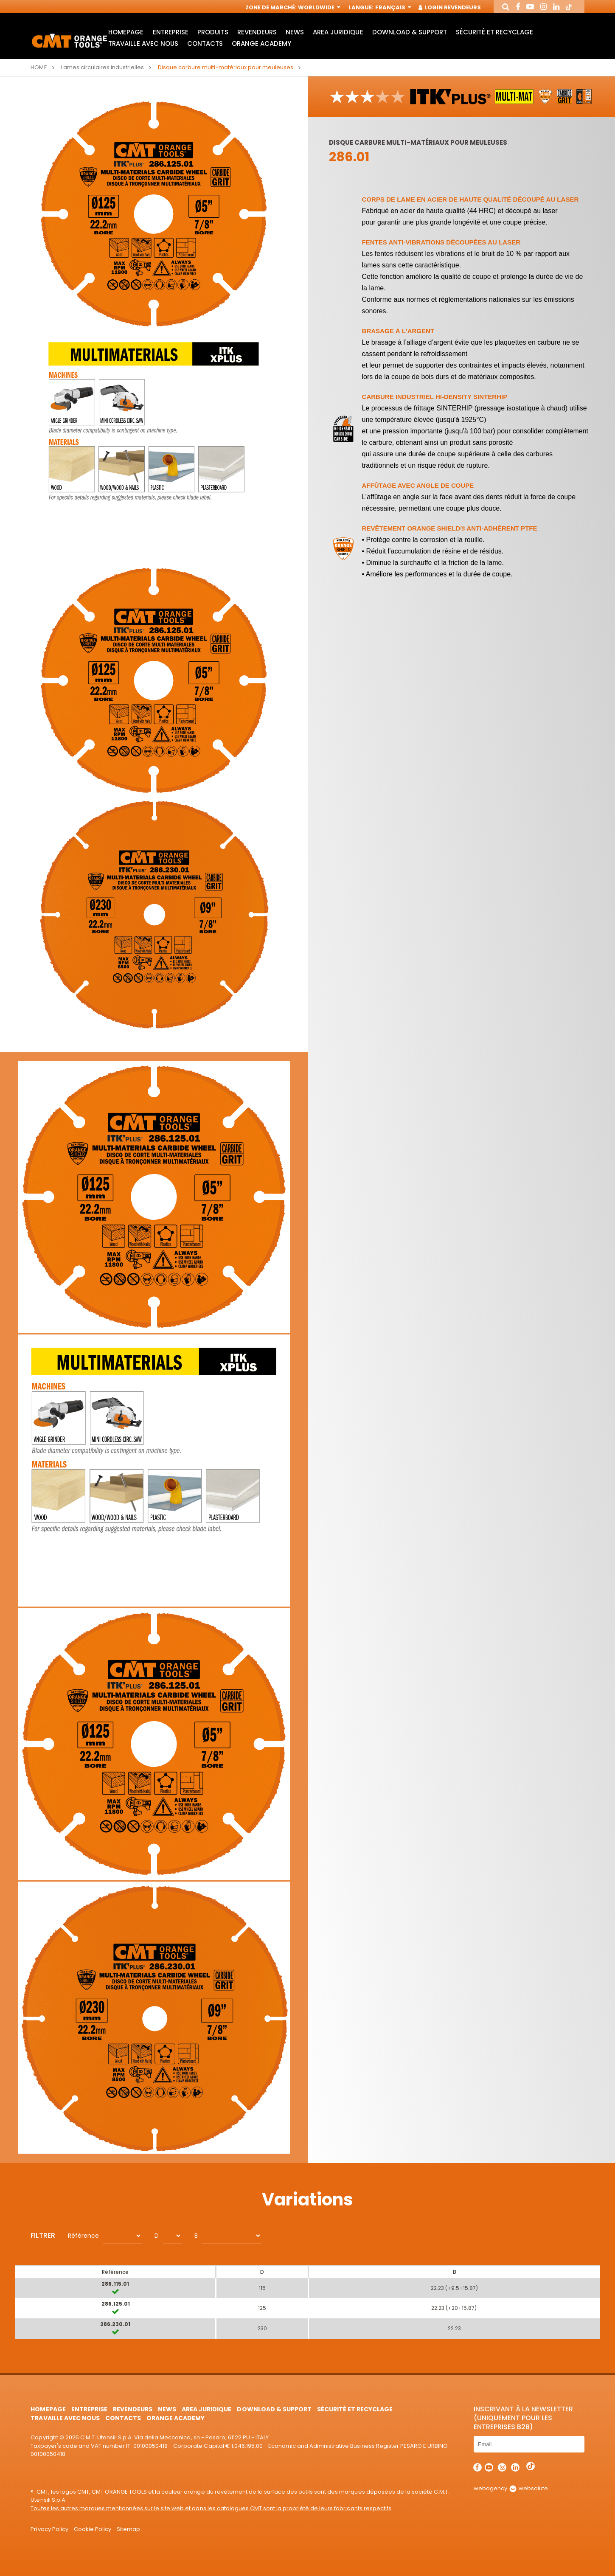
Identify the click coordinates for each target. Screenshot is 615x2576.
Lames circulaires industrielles (102, 67)
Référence (83, 2235)
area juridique (338, 32)
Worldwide (318, 7)
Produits (212, 32)
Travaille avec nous (143, 43)
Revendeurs (257, 32)
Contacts (205, 43)
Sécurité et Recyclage (494, 32)
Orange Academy (261, 43)
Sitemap (128, 2529)
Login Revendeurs (450, 7)
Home (39, 67)
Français (392, 7)
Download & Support (409, 32)
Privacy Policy (49, 2529)
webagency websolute (511, 2488)
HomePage (125, 32)
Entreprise (170, 32)
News (295, 32)
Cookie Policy (92, 2529)
